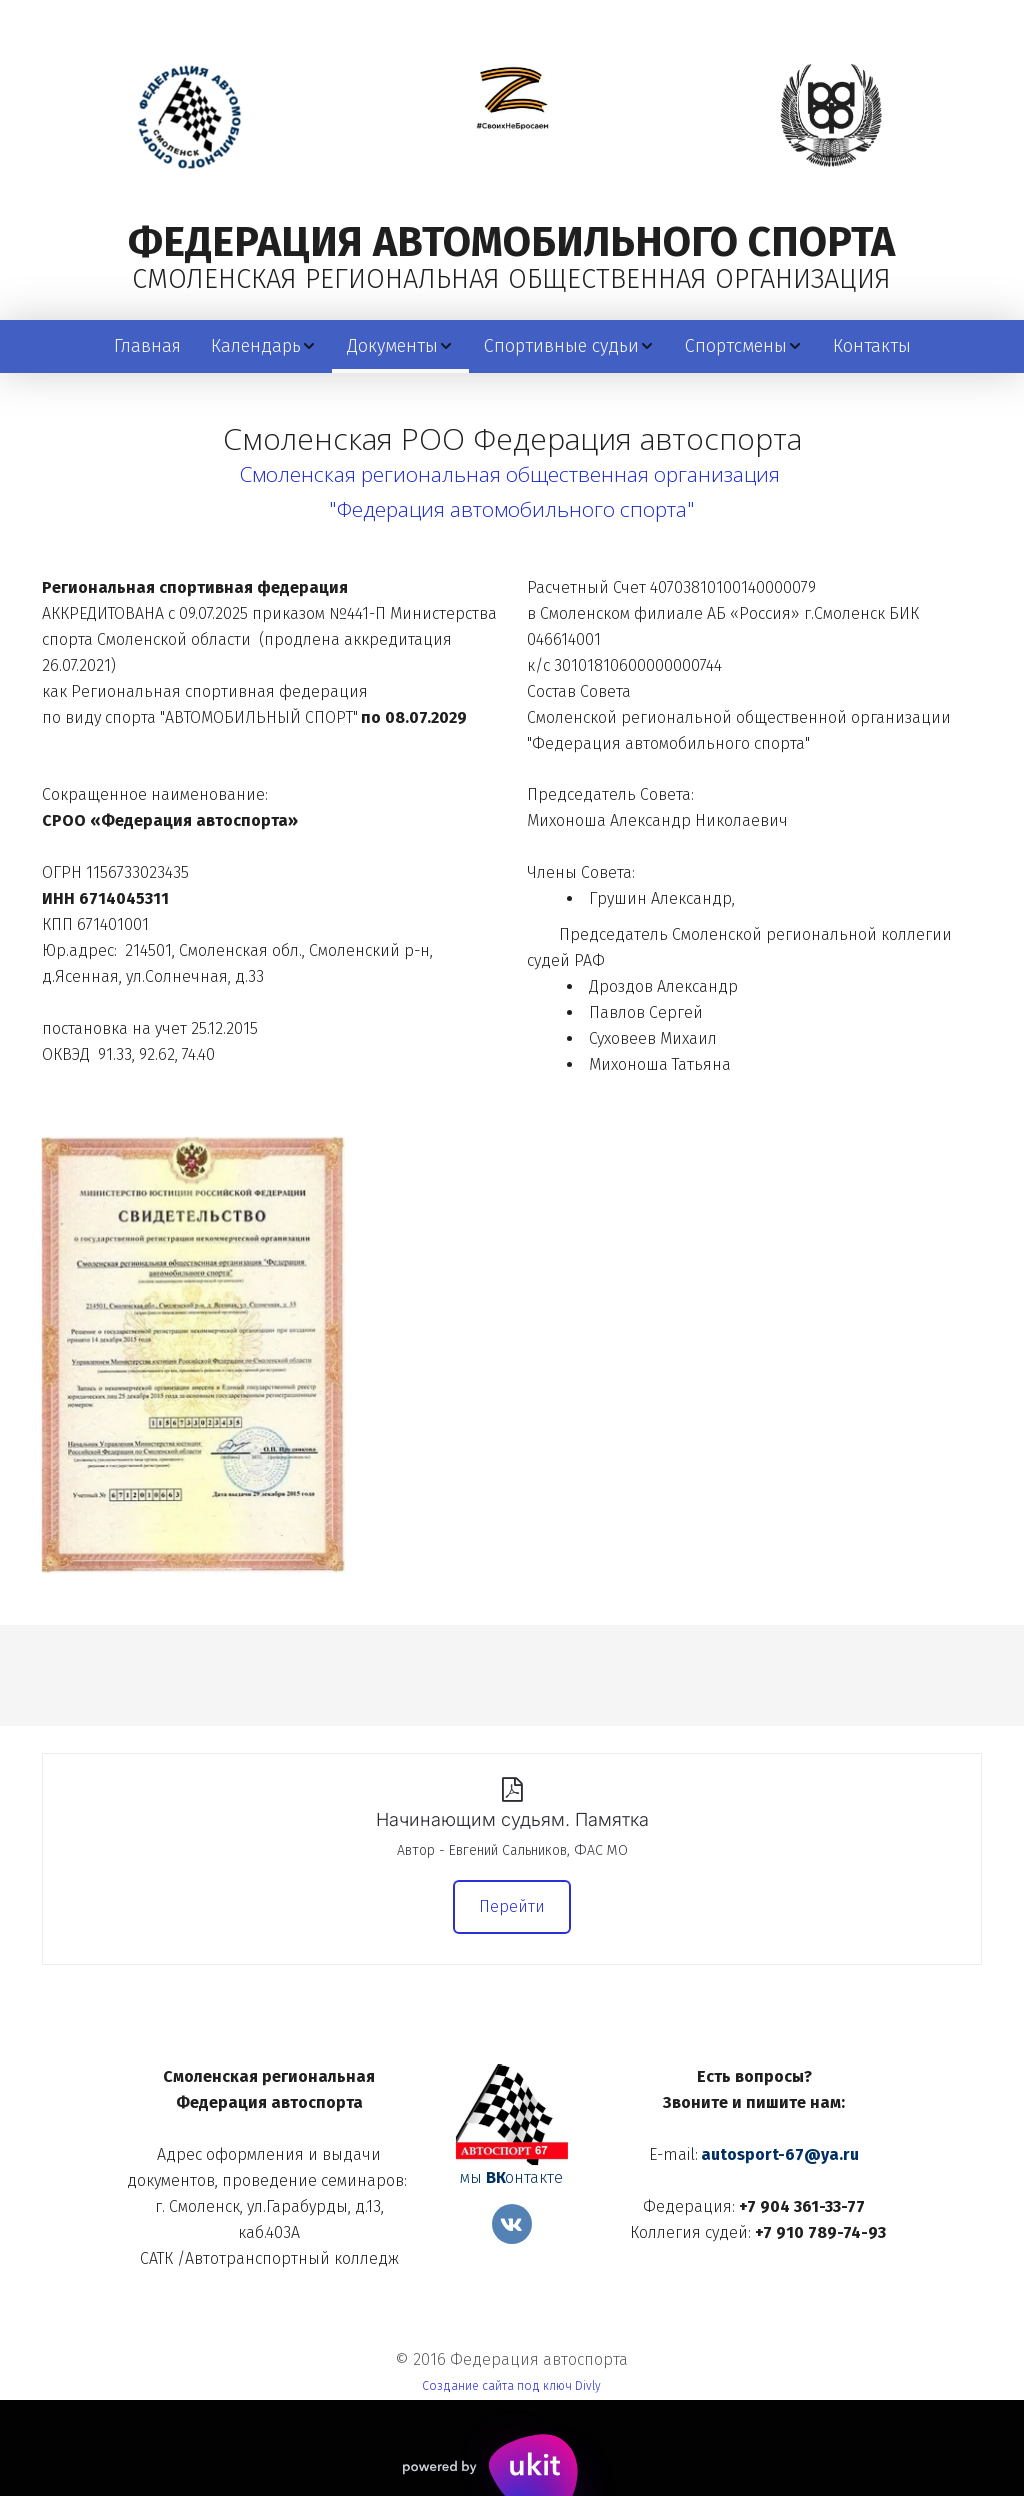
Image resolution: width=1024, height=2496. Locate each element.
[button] (264, 346)
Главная (147, 346)
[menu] (512, 346)
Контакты (872, 346)
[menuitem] (147, 346)
